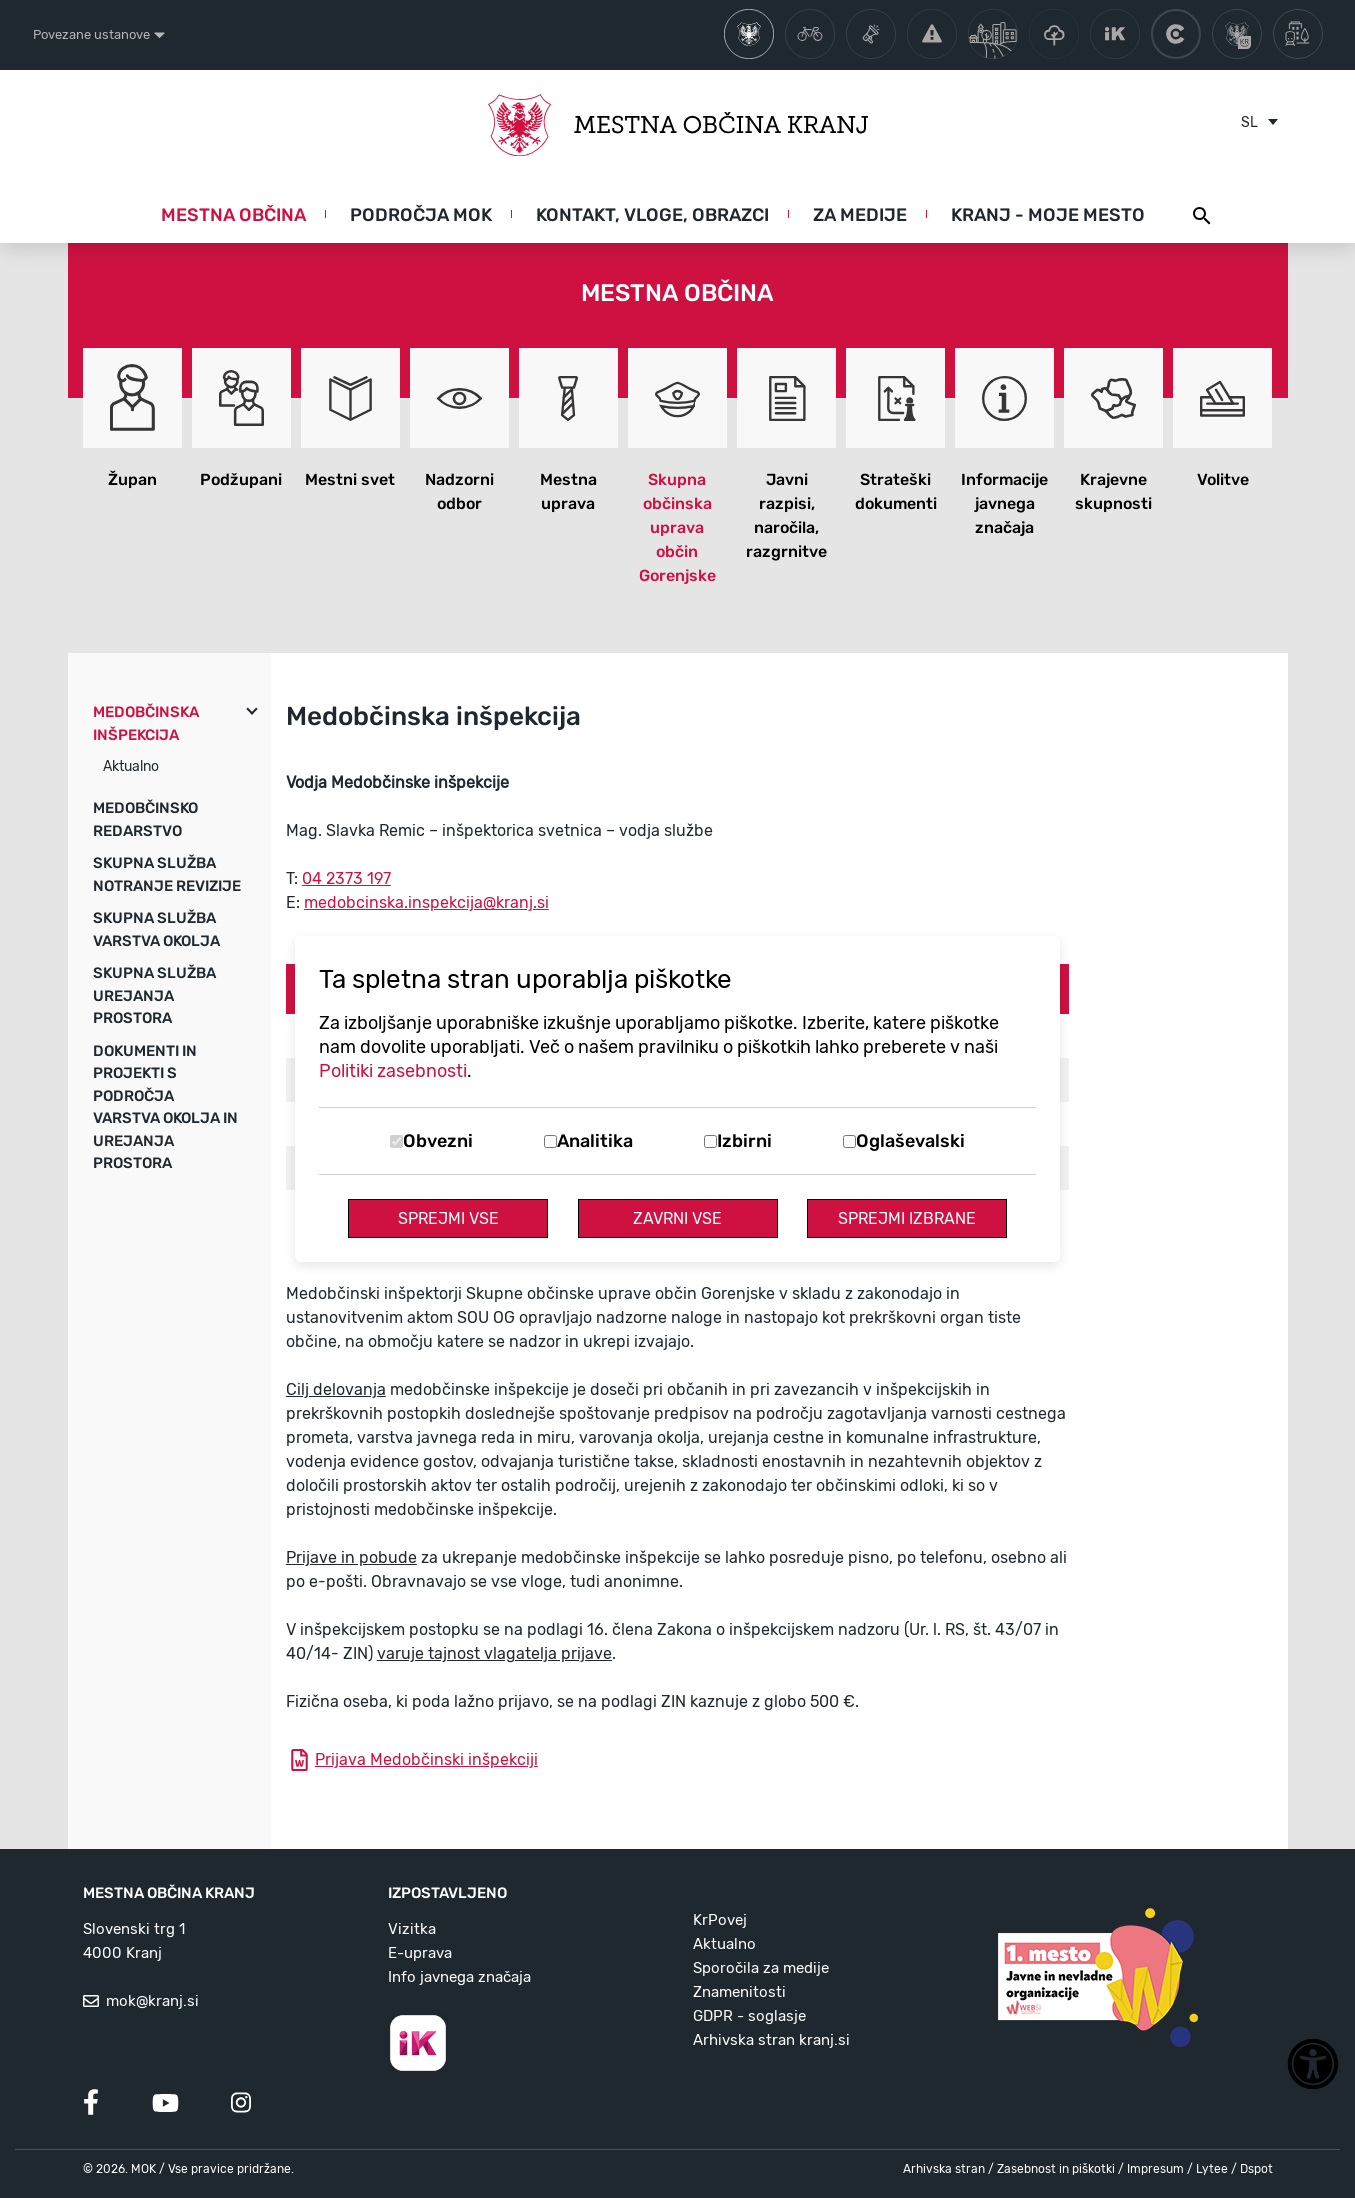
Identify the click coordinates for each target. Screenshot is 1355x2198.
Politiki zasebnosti (393, 1071)
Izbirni (744, 1141)
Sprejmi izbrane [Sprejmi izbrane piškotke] (907, 1218)
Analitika (595, 1141)
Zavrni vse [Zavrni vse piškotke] (677, 1218)
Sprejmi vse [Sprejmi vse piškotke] (448, 1218)
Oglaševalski (910, 1141)
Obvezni (438, 1141)
